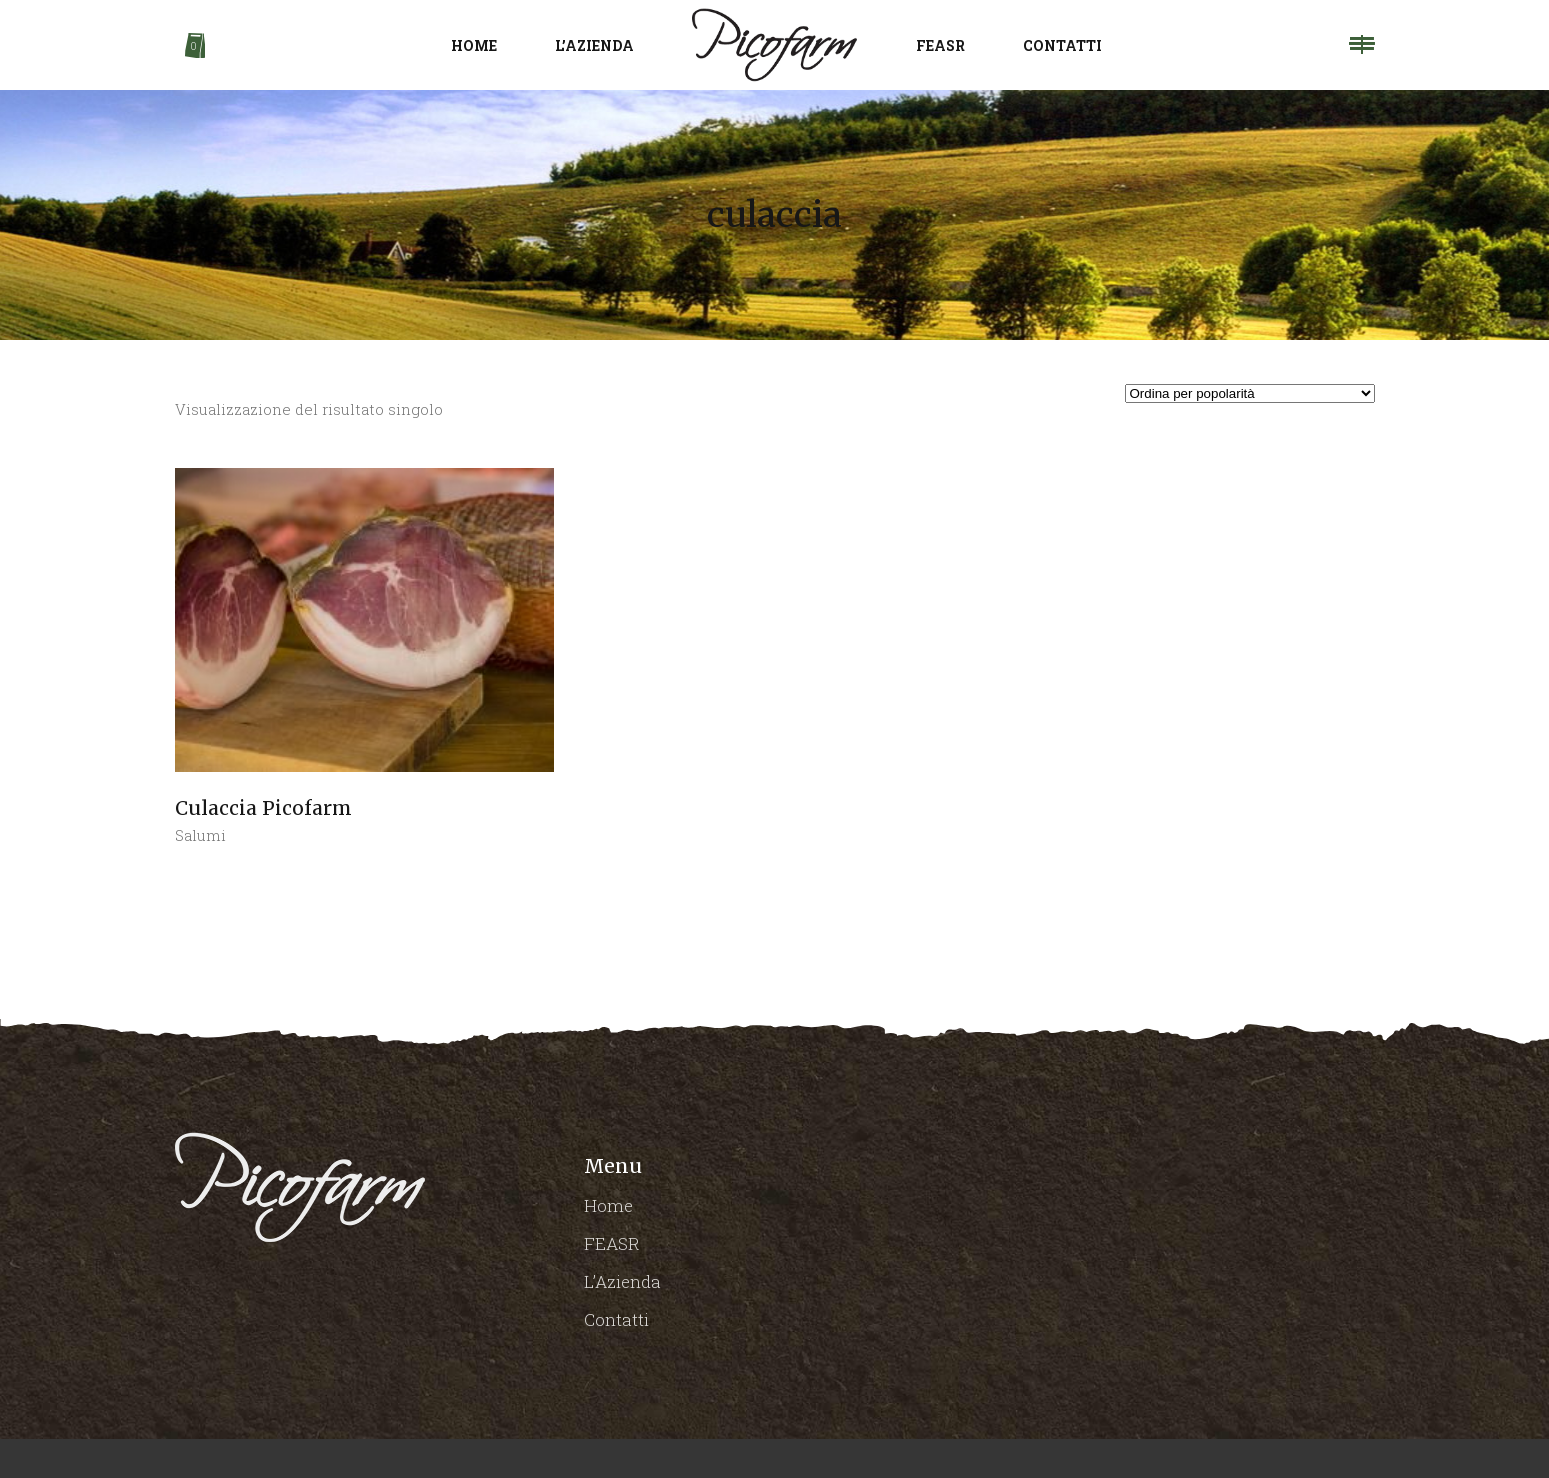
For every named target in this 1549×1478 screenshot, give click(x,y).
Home (608, 1205)
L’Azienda (622, 1281)
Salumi (200, 835)
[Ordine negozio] (1250, 393)
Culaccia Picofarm (263, 808)
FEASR (612, 1243)
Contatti (616, 1319)
